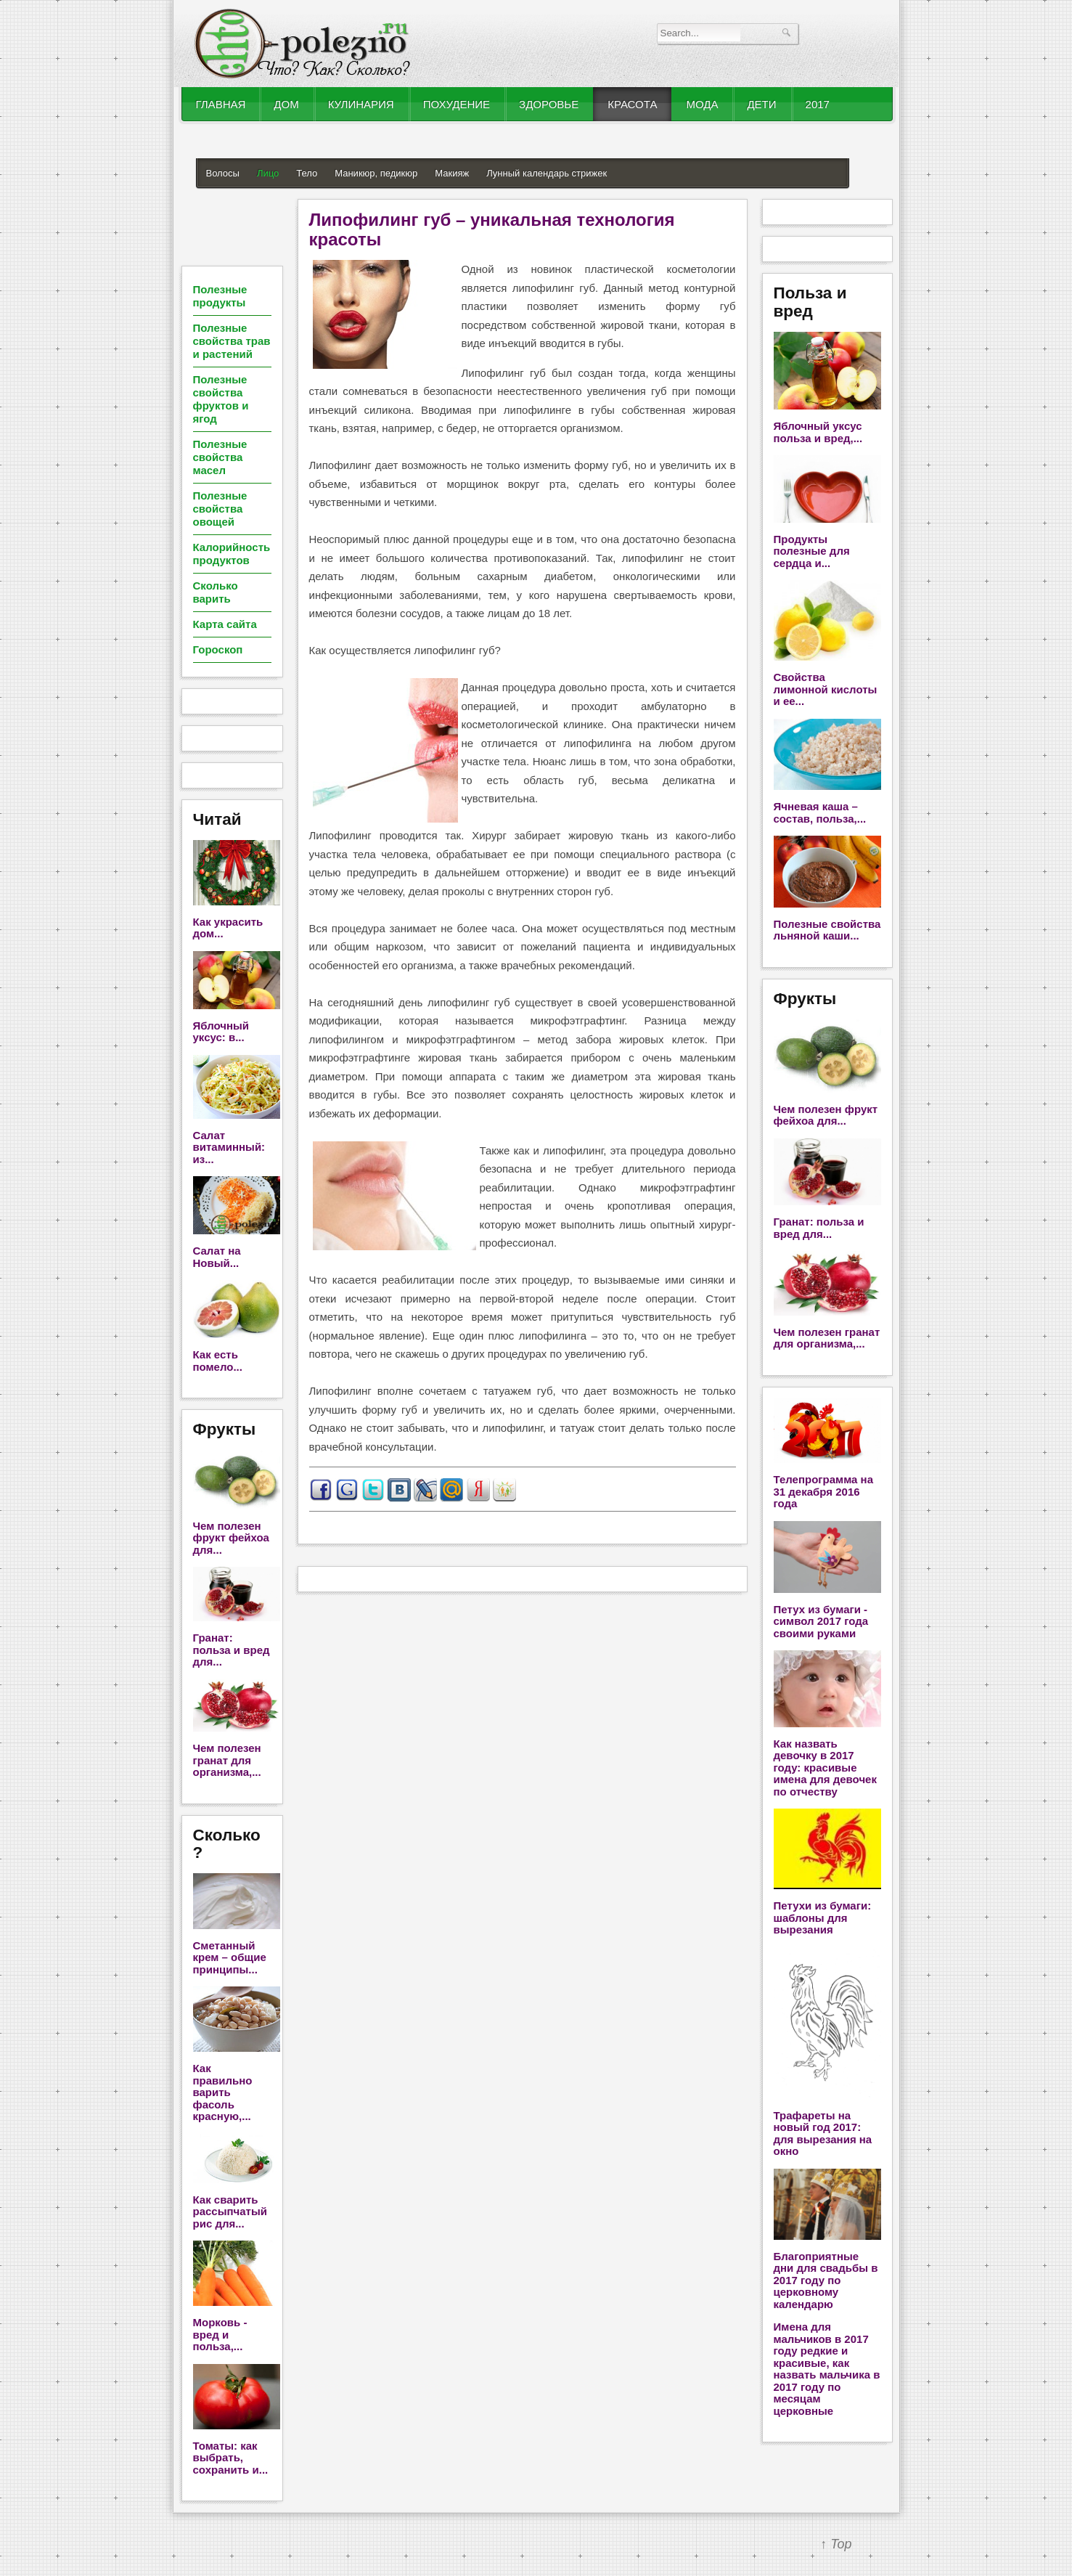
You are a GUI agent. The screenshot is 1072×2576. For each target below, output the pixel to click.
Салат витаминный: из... (229, 1147)
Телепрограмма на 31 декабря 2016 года (823, 1491)
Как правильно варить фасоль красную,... (223, 2092)
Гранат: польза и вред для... (231, 1649)
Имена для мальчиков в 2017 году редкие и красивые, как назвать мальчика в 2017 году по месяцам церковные (827, 2368)
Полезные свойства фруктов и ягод (221, 399)
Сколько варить (215, 592)
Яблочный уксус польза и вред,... (818, 432)
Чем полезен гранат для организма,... (227, 1760)
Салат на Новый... (217, 1256)
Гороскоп (218, 649)
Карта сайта (225, 624)
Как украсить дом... (228, 928)
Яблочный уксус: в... (221, 1031)
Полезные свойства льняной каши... (827, 930)
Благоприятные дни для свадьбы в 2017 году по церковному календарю (826, 2280)
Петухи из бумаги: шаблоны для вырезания (823, 1917)
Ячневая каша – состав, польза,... (820, 812)
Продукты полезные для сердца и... (812, 551)
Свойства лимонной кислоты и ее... (825, 689)
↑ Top (835, 2544)
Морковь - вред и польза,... (220, 2334)
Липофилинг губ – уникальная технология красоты (492, 229)
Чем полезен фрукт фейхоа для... (231, 1538)
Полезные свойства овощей (220, 508)
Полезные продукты (220, 296)
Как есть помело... (217, 1360)
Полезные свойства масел (220, 457)
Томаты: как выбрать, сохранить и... (231, 2458)
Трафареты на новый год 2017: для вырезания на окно (823, 2133)
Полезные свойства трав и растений (232, 341)
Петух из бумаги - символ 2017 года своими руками (821, 1621)
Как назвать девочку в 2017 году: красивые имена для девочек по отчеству (825, 1767)
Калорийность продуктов (232, 553)
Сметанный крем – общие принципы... (229, 1957)
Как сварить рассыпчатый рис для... (230, 2211)
